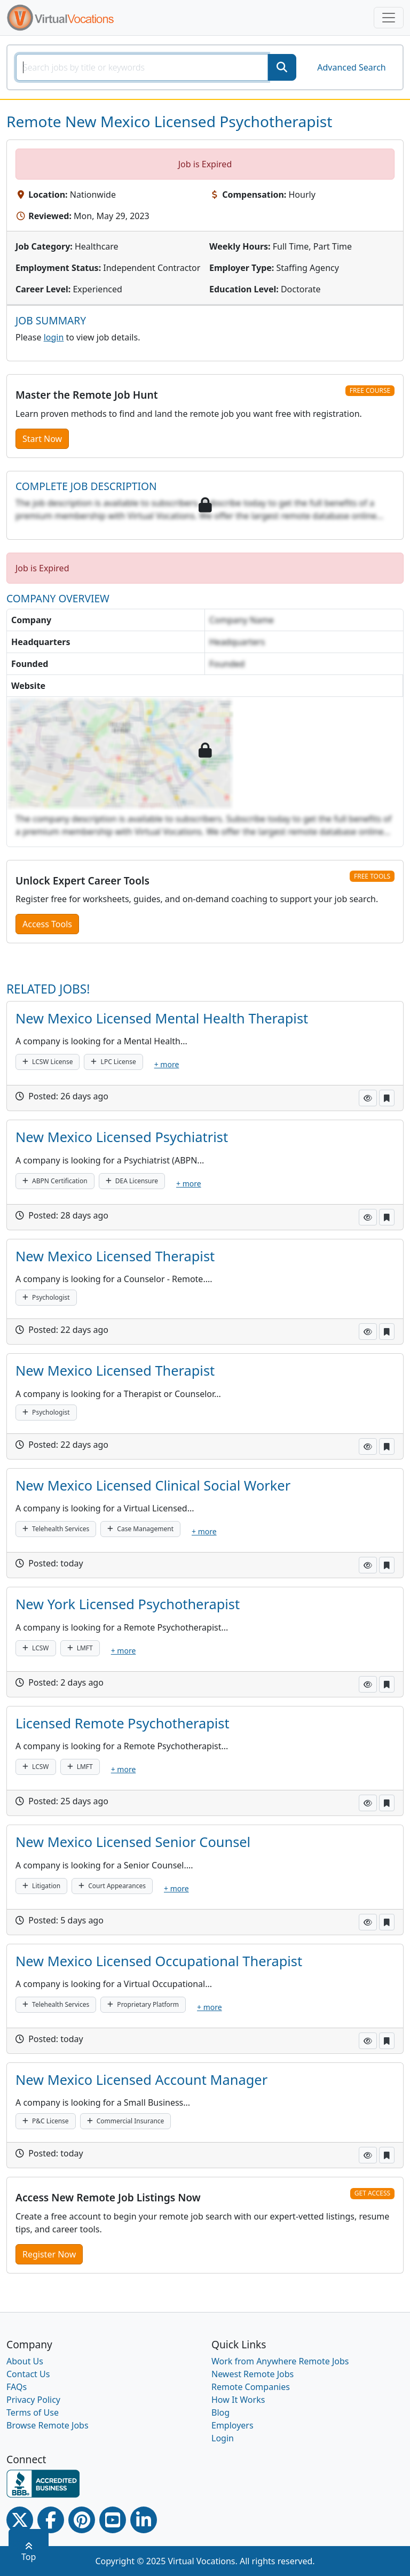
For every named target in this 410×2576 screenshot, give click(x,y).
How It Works (238, 2400)
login (54, 337)
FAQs (16, 2387)
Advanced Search (351, 67)
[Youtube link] (112, 2520)
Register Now (49, 2254)
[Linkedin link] (143, 2520)
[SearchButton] (281, 67)
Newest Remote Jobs (252, 2374)
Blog (220, 2412)
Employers (232, 2425)
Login (222, 2438)
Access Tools (47, 924)
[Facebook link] (50, 2520)
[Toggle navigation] (389, 17)
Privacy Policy (33, 2400)
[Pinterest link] (81, 2520)
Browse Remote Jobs (47, 2425)
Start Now (42, 439)
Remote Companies (250, 2387)
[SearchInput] (142, 67)
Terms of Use (32, 2412)
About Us (24, 2361)
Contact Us (28, 2374)
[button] (368, 1098)
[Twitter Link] (19, 2520)
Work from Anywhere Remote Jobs (280, 2361)
